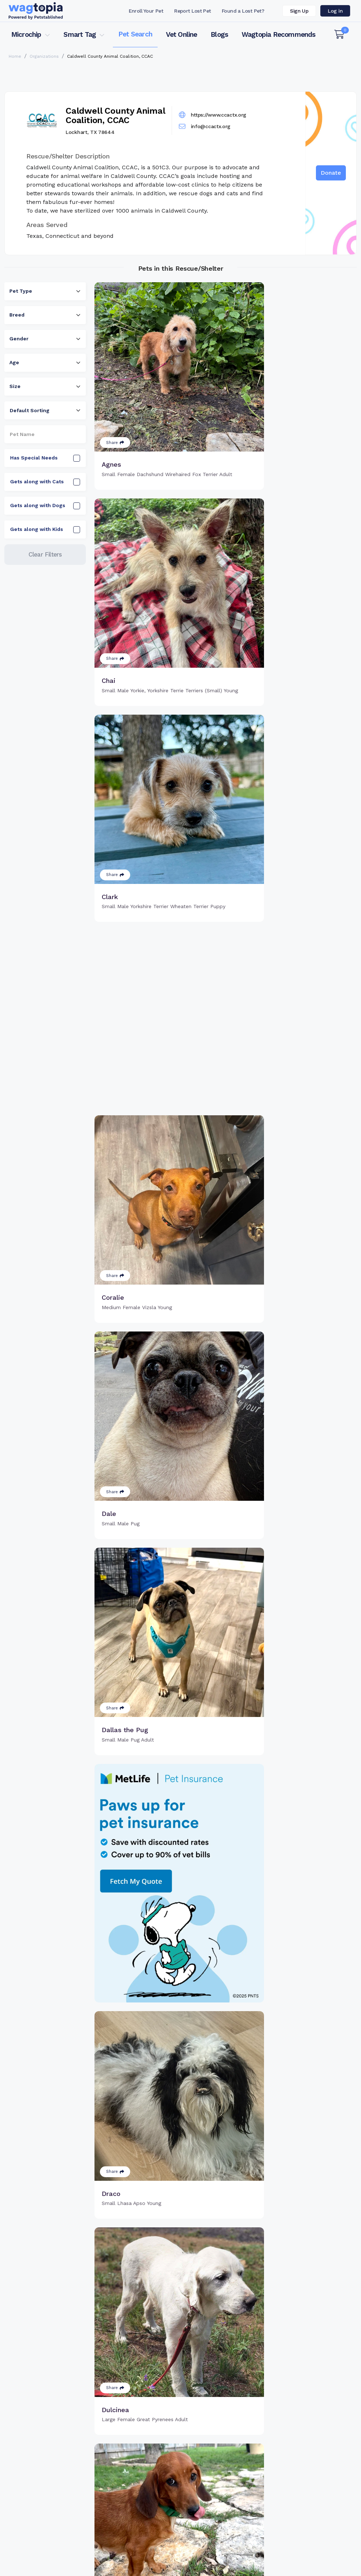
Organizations (44, 56)
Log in (335, 11)
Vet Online (181, 34)
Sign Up (299, 11)
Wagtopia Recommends (279, 34)
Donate (331, 172)
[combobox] (45, 291)
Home (15, 56)
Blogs (219, 34)
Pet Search (135, 34)
